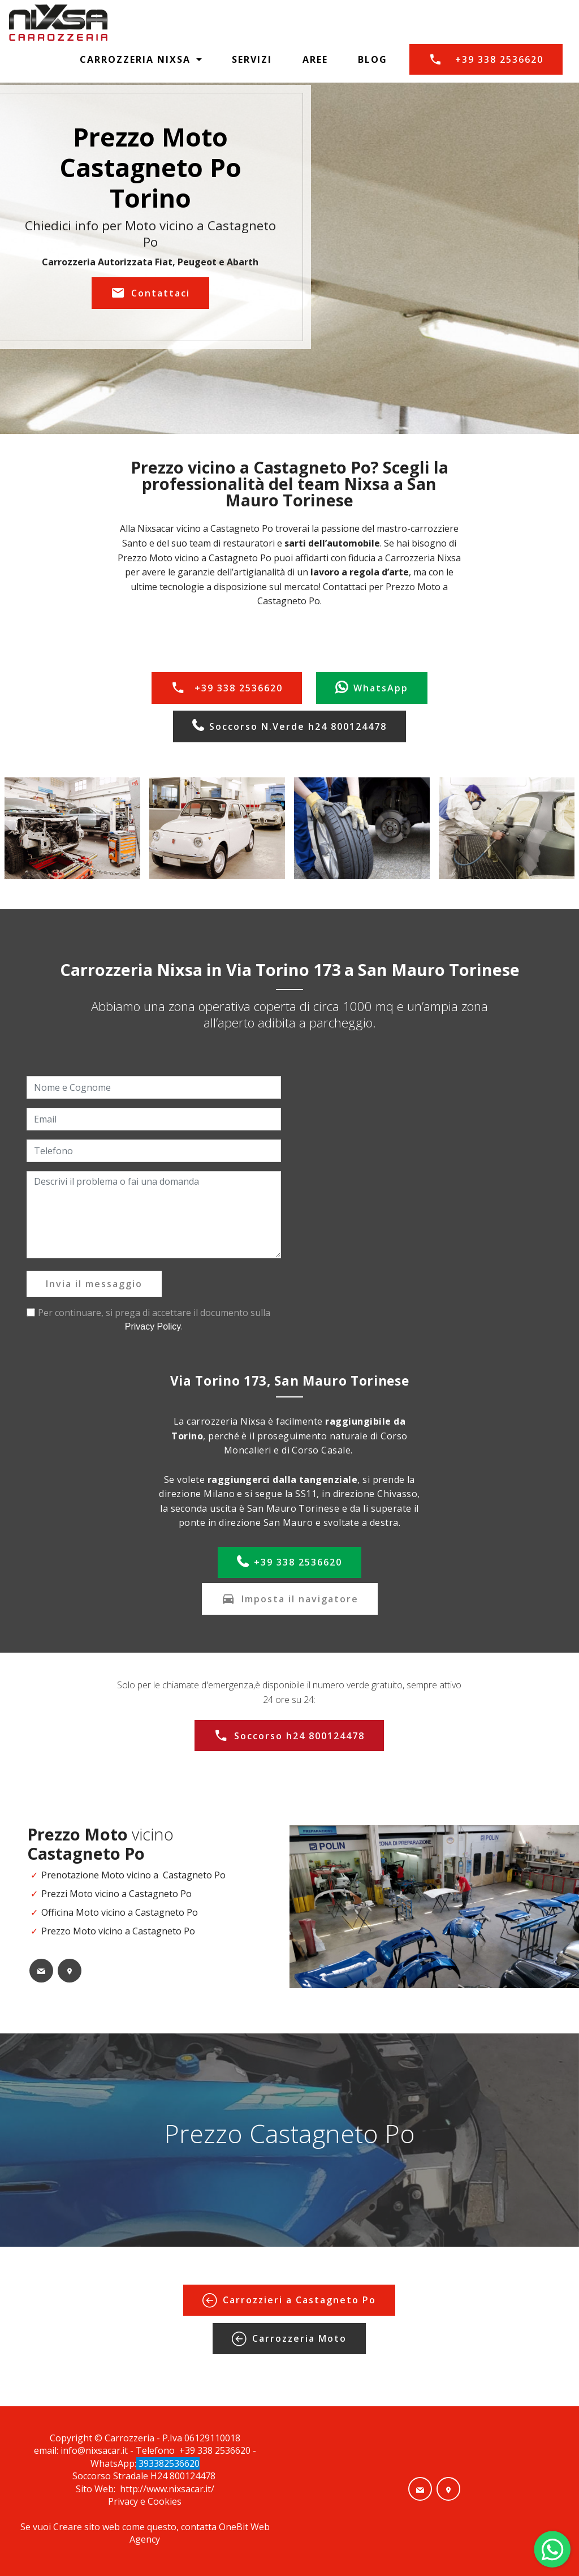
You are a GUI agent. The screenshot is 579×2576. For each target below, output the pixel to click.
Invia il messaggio (94, 1284)
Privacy (124, 2501)
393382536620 (168, 2463)
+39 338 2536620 (486, 59)
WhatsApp (371, 688)
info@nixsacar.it (94, 2450)
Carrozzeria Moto (289, 2339)
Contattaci (150, 293)
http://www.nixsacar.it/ (167, 2489)
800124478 (194, 2476)
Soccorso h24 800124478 (289, 1735)
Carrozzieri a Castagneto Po (289, 2300)
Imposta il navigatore (289, 1599)
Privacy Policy (153, 1326)
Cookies (165, 2501)
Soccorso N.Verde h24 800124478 (289, 726)
